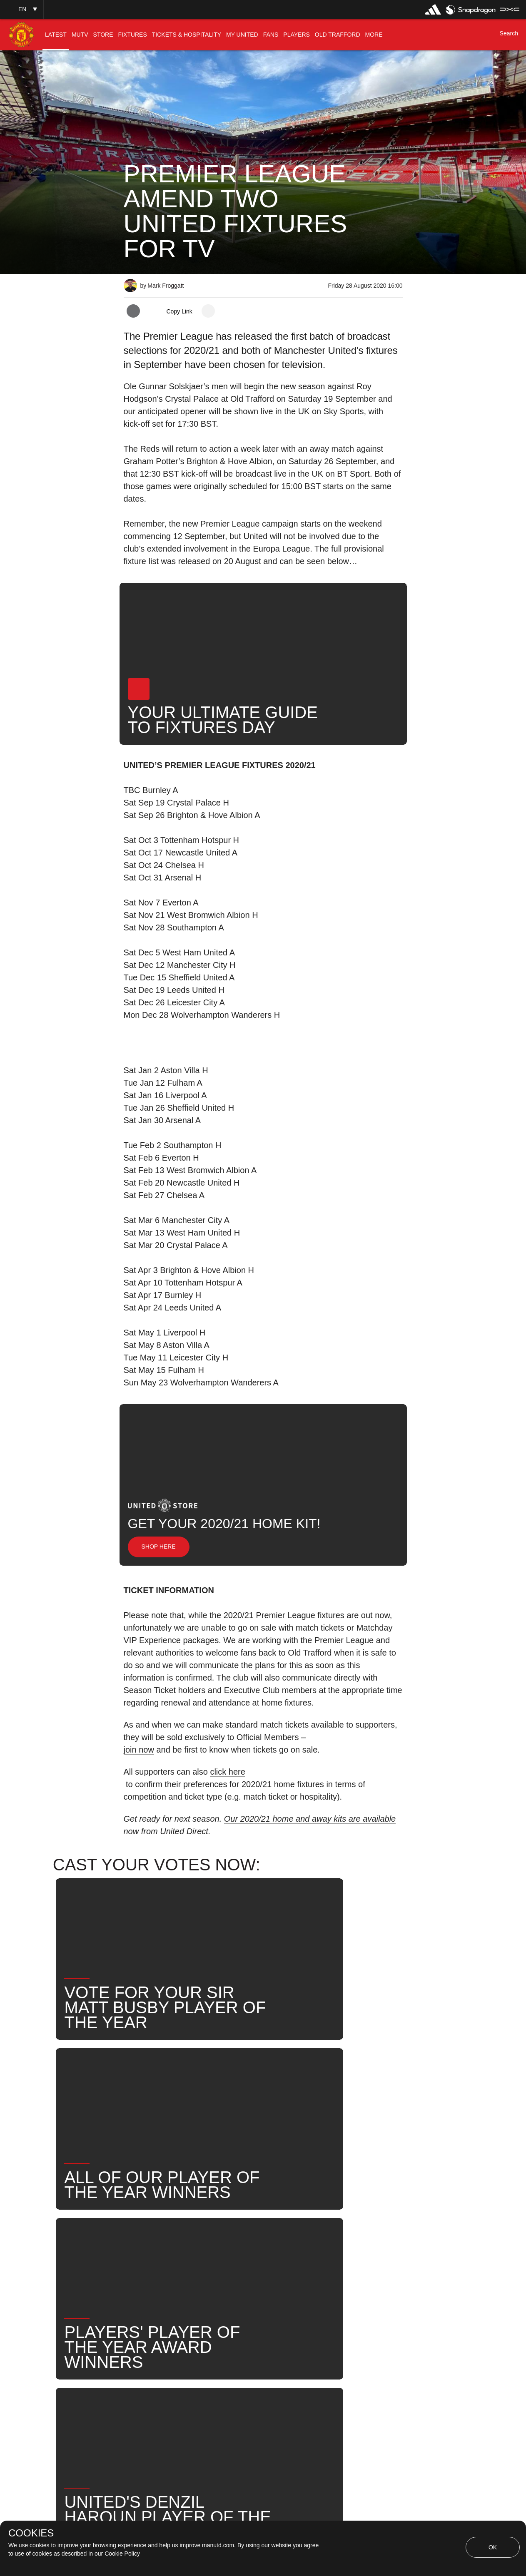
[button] (21, 9)
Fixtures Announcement (168, 2273)
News (141, 2246)
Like (178, 2246)
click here (227, 1771)
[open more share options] (208, 311)
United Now (360, 2246)
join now (139, 1749)
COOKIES (31, 2533)
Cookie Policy (122, 2553)
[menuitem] (55, 34)
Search (310, 2246)
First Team (222, 2246)
